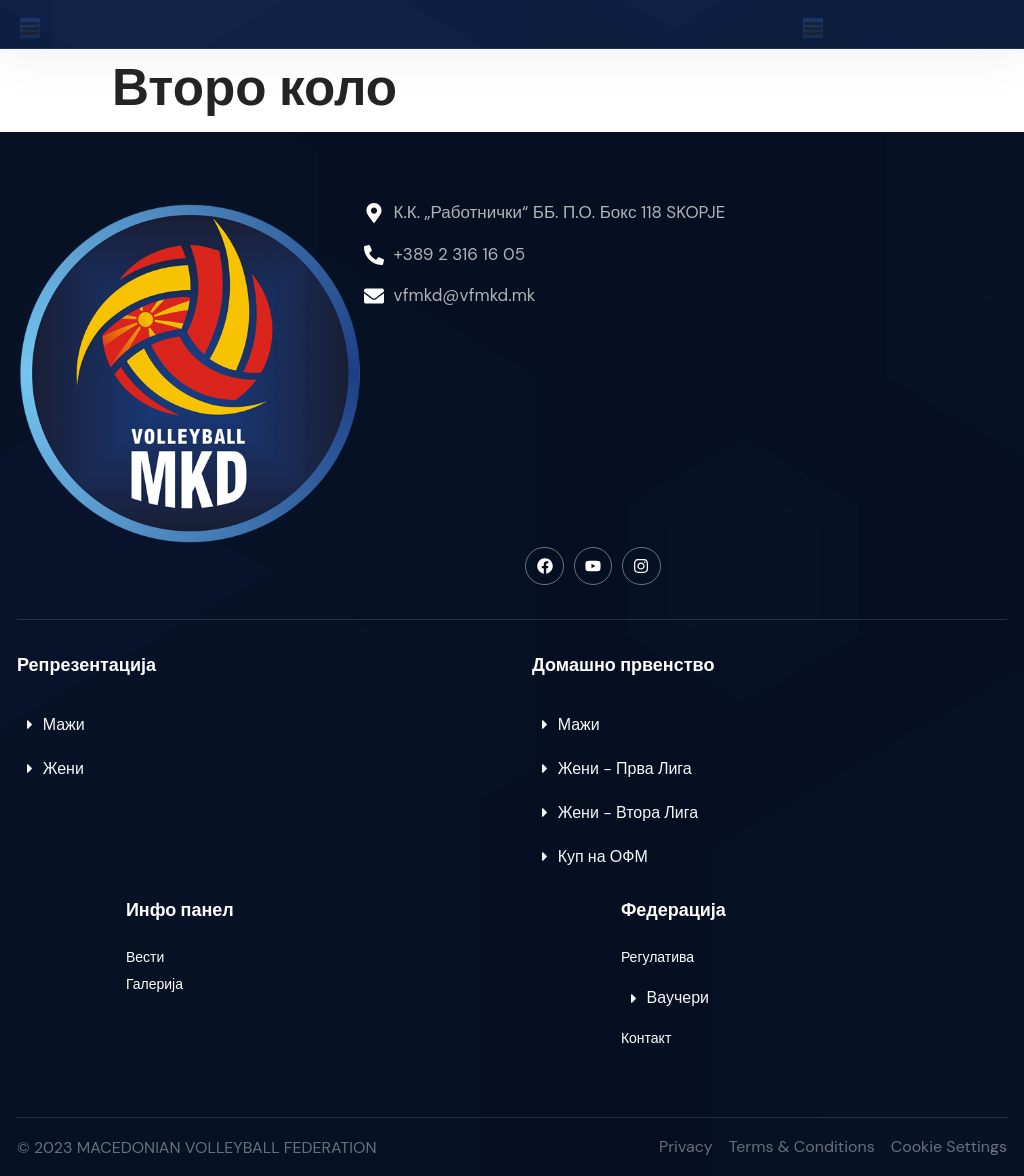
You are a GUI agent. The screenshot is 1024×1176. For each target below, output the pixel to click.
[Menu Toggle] (30, 28)
